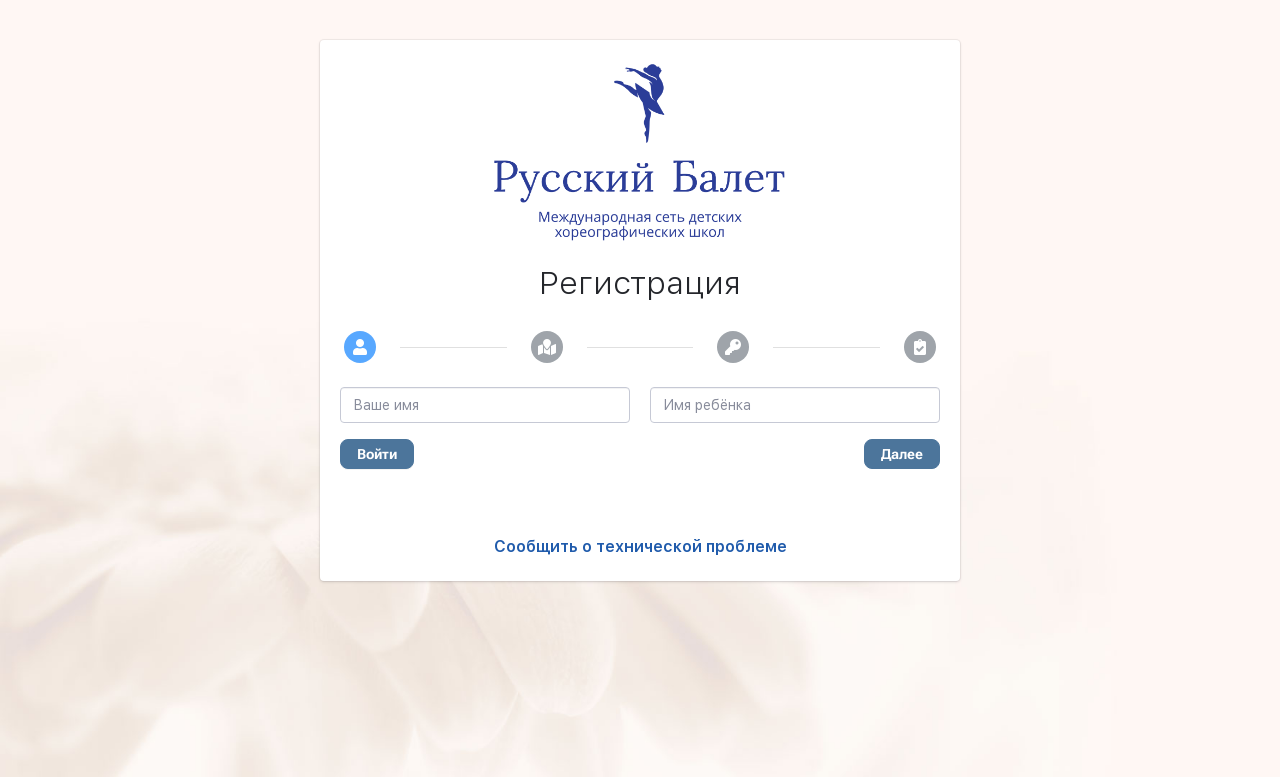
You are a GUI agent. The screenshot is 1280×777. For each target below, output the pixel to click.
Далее (902, 454)
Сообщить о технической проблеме (640, 546)
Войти (377, 454)
